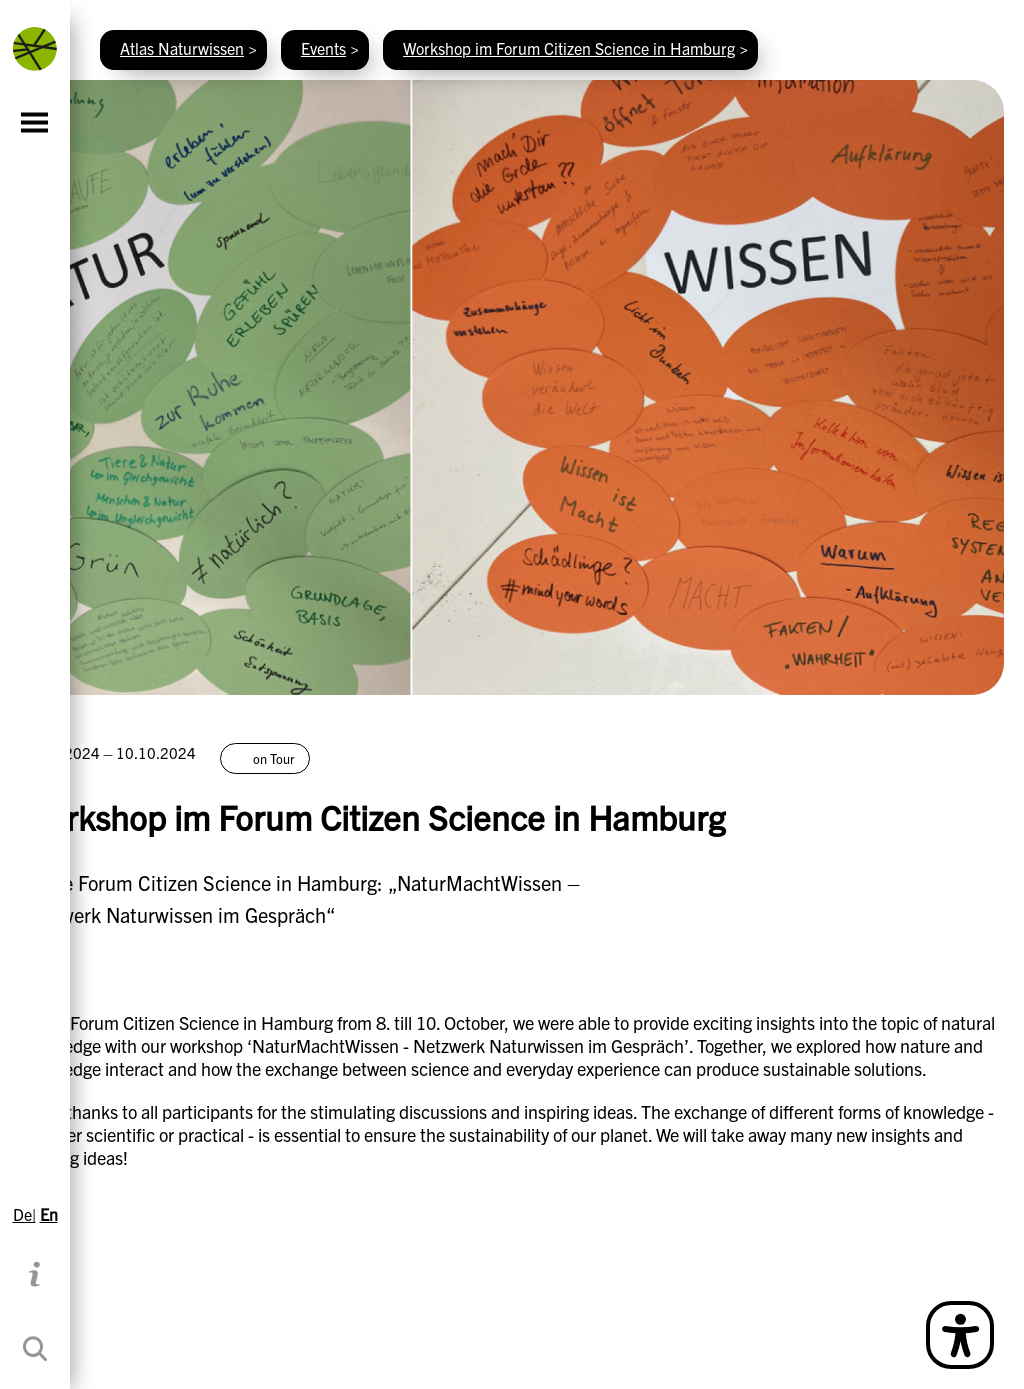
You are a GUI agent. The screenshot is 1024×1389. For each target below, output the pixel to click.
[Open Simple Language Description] (960, 1335)
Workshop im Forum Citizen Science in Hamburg (569, 48)
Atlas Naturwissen (182, 48)
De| (24, 1214)
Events (323, 48)
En (49, 1214)
